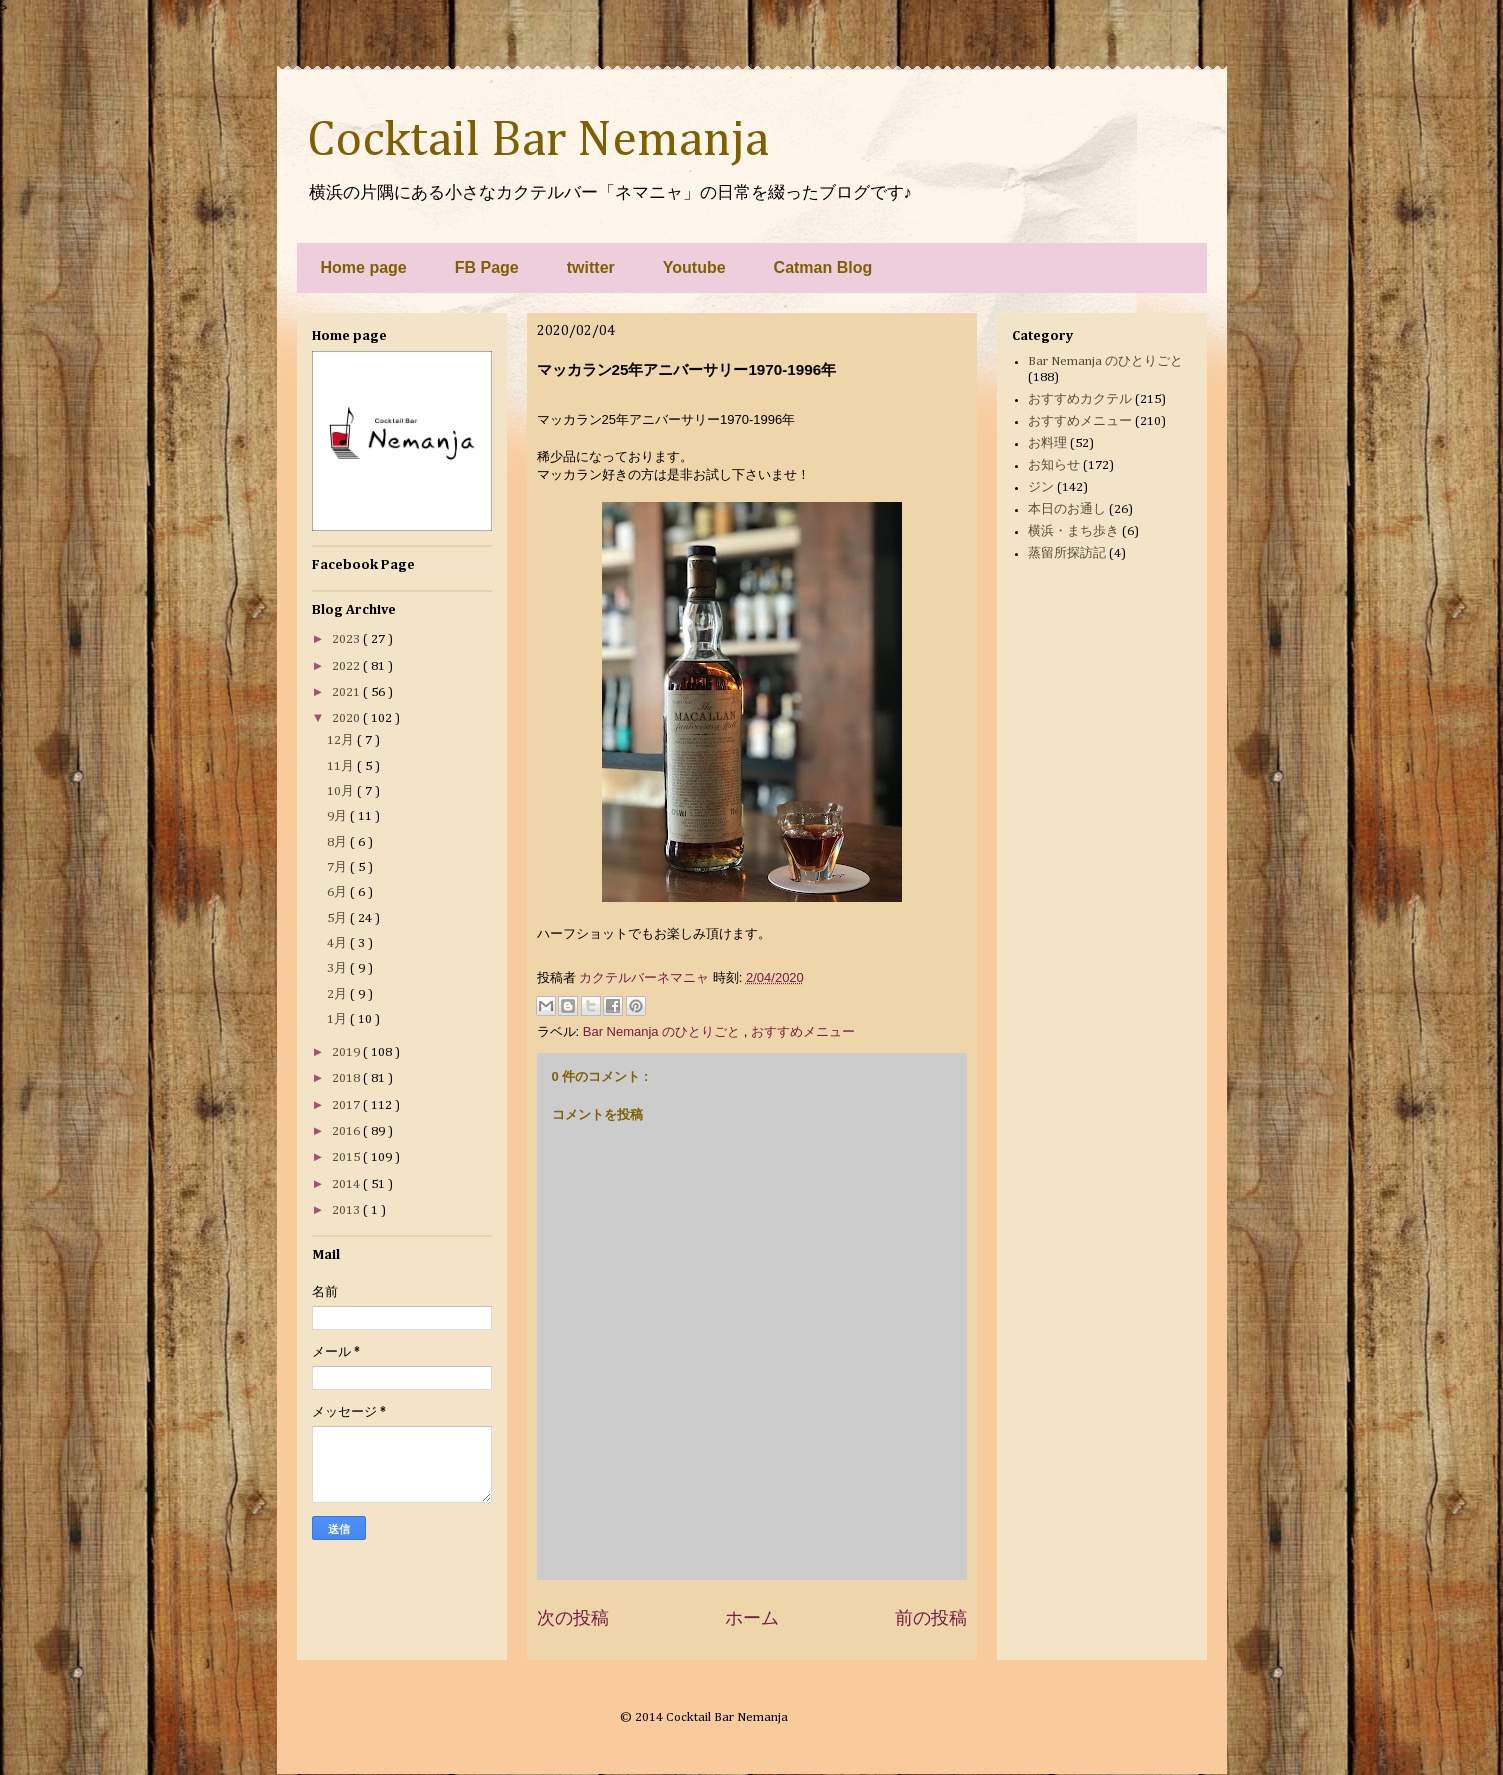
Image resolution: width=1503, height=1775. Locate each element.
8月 (338, 842)
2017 (347, 1105)
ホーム (752, 1618)
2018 (347, 1078)
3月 (338, 968)
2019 (347, 1052)
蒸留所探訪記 (1067, 553)
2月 (338, 994)
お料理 (1047, 443)
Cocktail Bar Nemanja (538, 141)
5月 (338, 918)
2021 (347, 692)
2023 (347, 639)
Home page (364, 267)
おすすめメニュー (803, 1031)
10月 (342, 791)
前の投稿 (931, 1618)
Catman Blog (823, 267)
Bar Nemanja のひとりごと (663, 1031)
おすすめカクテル (1080, 399)
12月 (342, 740)
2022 (347, 666)
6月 (338, 892)
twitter (591, 267)
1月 (338, 1019)
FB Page (487, 267)
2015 (347, 1157)
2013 (347, 1210)
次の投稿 (573, 1618)
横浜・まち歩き (1073, 531)
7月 (338, 867)
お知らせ (1054, 465)
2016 (347, 1131)
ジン (1041, 487)
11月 (342, 766)
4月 (338, 943)
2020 (347, 718)
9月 (338, 816)
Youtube (694, 267)
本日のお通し (1067, 509)
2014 (347, 1184)
